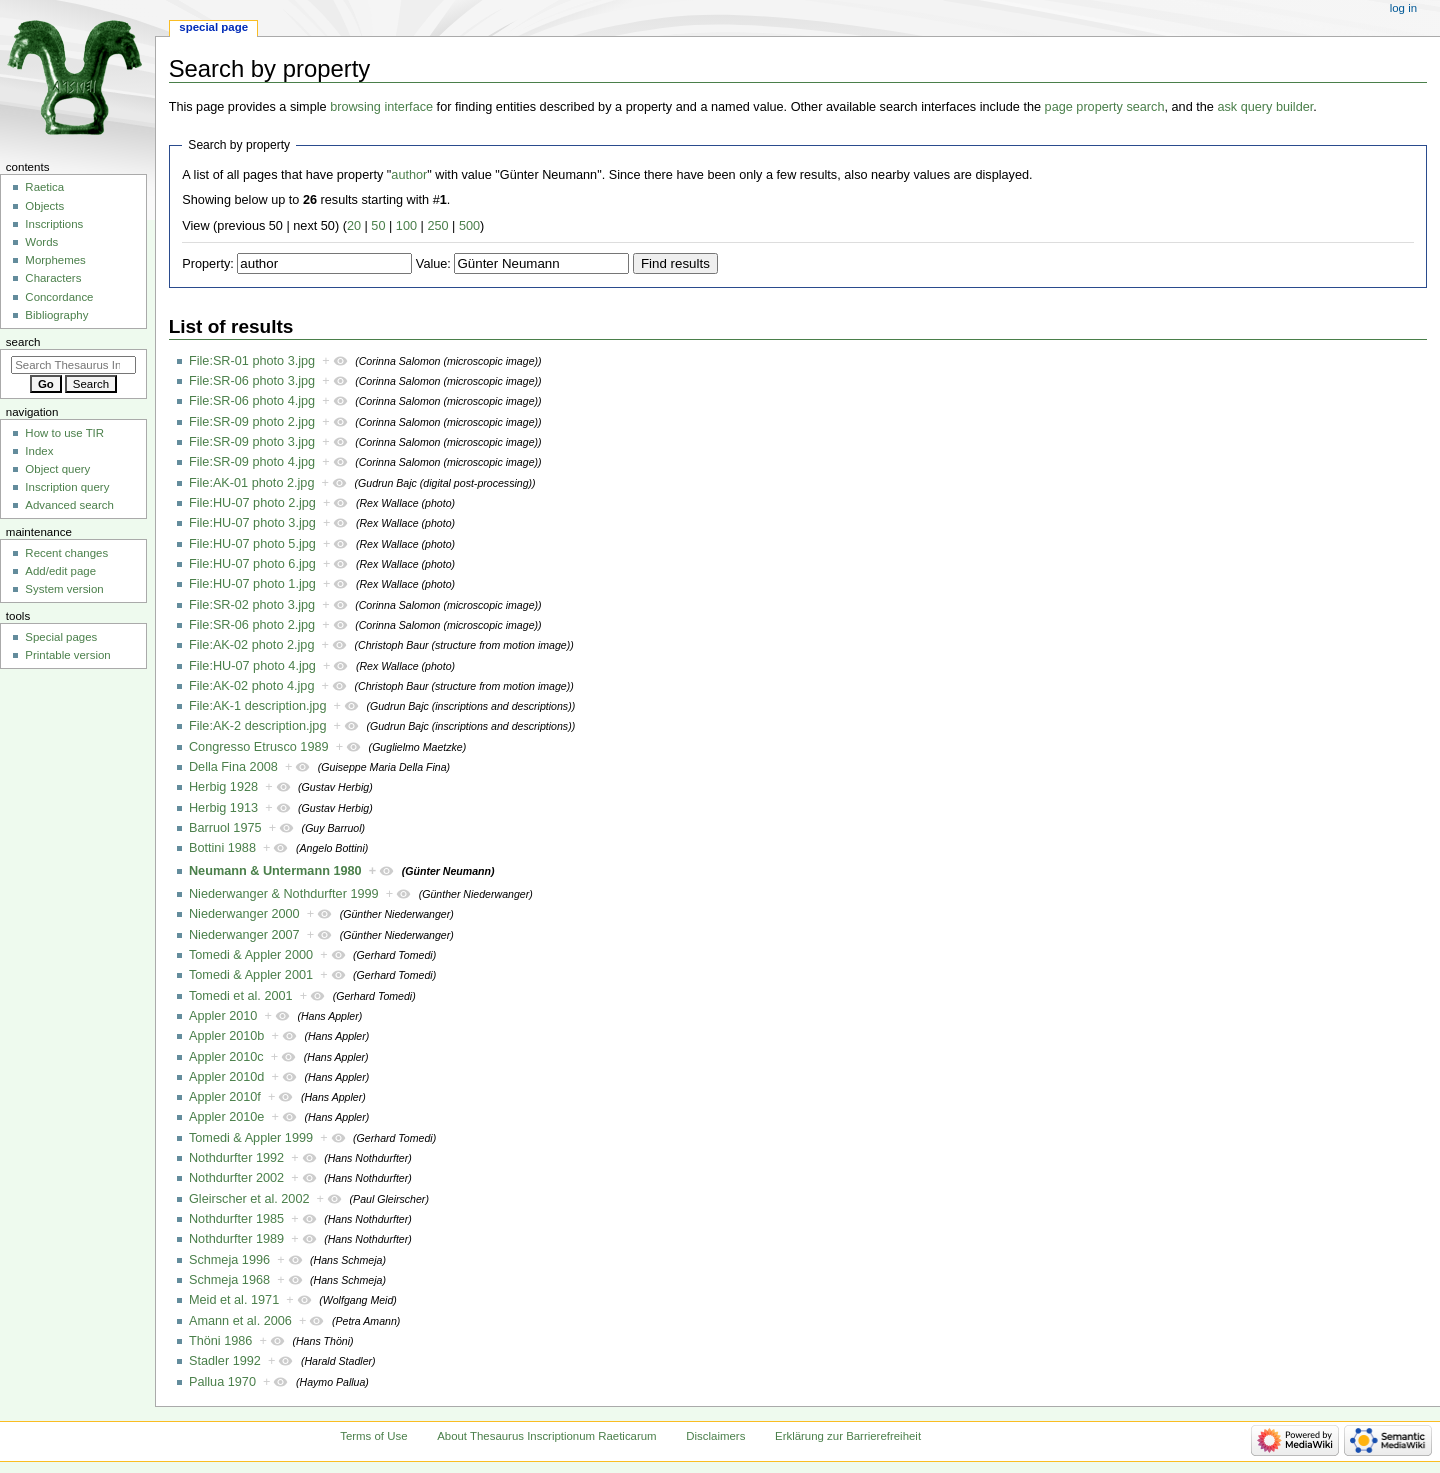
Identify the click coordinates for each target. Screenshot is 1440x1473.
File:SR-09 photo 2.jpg (252, 422)
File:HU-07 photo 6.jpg (252, 564)
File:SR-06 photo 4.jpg (252, 401)
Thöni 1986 (221, 1341)
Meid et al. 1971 (234, 1300)
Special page (213, 27)
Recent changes (66, 553)
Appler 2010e (226, 1117)
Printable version (67, 655)
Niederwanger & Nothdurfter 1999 (284, 894)
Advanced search (69, 505)
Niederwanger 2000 (244, 914)
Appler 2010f (225, 1097)
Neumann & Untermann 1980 (275, 871)
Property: (207, 264)
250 (437, 226)
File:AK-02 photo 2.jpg (252, 645)
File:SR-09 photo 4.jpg (252, 462)
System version (64, 589)
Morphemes (55, 260)
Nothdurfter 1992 (236, 1158)
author (409, 175)
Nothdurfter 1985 (236, 1219)
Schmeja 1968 (229, 1280)
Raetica (44, 187)
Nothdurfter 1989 (236, 1239)
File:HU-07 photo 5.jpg (252, 544)
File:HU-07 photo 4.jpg (252, 666)
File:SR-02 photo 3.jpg (252, 605)
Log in (1403, 8)
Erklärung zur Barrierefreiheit (848, 1436)
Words (41, 242)
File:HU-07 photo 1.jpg (252, 584)
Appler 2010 (223, 1016)
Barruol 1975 (225, 828)
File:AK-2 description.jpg (258, 726)
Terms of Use (373, 1436)
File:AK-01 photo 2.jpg (252, 483)
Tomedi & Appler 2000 (251, 955)
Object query (57, 469)
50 (378, 226)
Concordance (59, 297)
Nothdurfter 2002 (236, 1178)
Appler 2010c (226, 1057)
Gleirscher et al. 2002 (249, 1199)
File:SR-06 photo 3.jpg (252, 381)
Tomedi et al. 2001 (241, 996)
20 (354, 226)
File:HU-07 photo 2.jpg (252, 503)
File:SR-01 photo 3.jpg (252, 361)
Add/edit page (60, 571)
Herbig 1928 (223, 787)
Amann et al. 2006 (240, 1321)
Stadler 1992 (225, 1361)
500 (469, 226)
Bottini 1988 (222, 848)
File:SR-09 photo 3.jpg (252, 442)
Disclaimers (715, 1436)
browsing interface (381, 107)
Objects (44, 206)
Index (39, 451)
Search (23, 342)
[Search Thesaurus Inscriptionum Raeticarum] (73, 365)
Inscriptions (54, 224)
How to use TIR (64, 433)
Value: (433, 264)
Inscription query (67, 487)
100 (406, 226)
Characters (53, 278)
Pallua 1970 (222, 1382)
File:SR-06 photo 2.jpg (252, 625)
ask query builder (1265, 107)
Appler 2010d (226, 1077)
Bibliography (56, 315)
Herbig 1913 (223, 808)
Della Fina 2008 (233, 767)
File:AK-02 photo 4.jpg (252, 686)
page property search (1105, 107)
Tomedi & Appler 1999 (251, 1138)
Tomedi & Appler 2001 (251, 975)
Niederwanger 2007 (244, 935)
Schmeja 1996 (229, 1260)
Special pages (61, 637)
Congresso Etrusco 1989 (259, 747)
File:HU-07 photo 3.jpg (252, 523)
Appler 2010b (226, 1036)
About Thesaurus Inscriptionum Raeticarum (546, 1436)
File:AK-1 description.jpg (258, 706)
